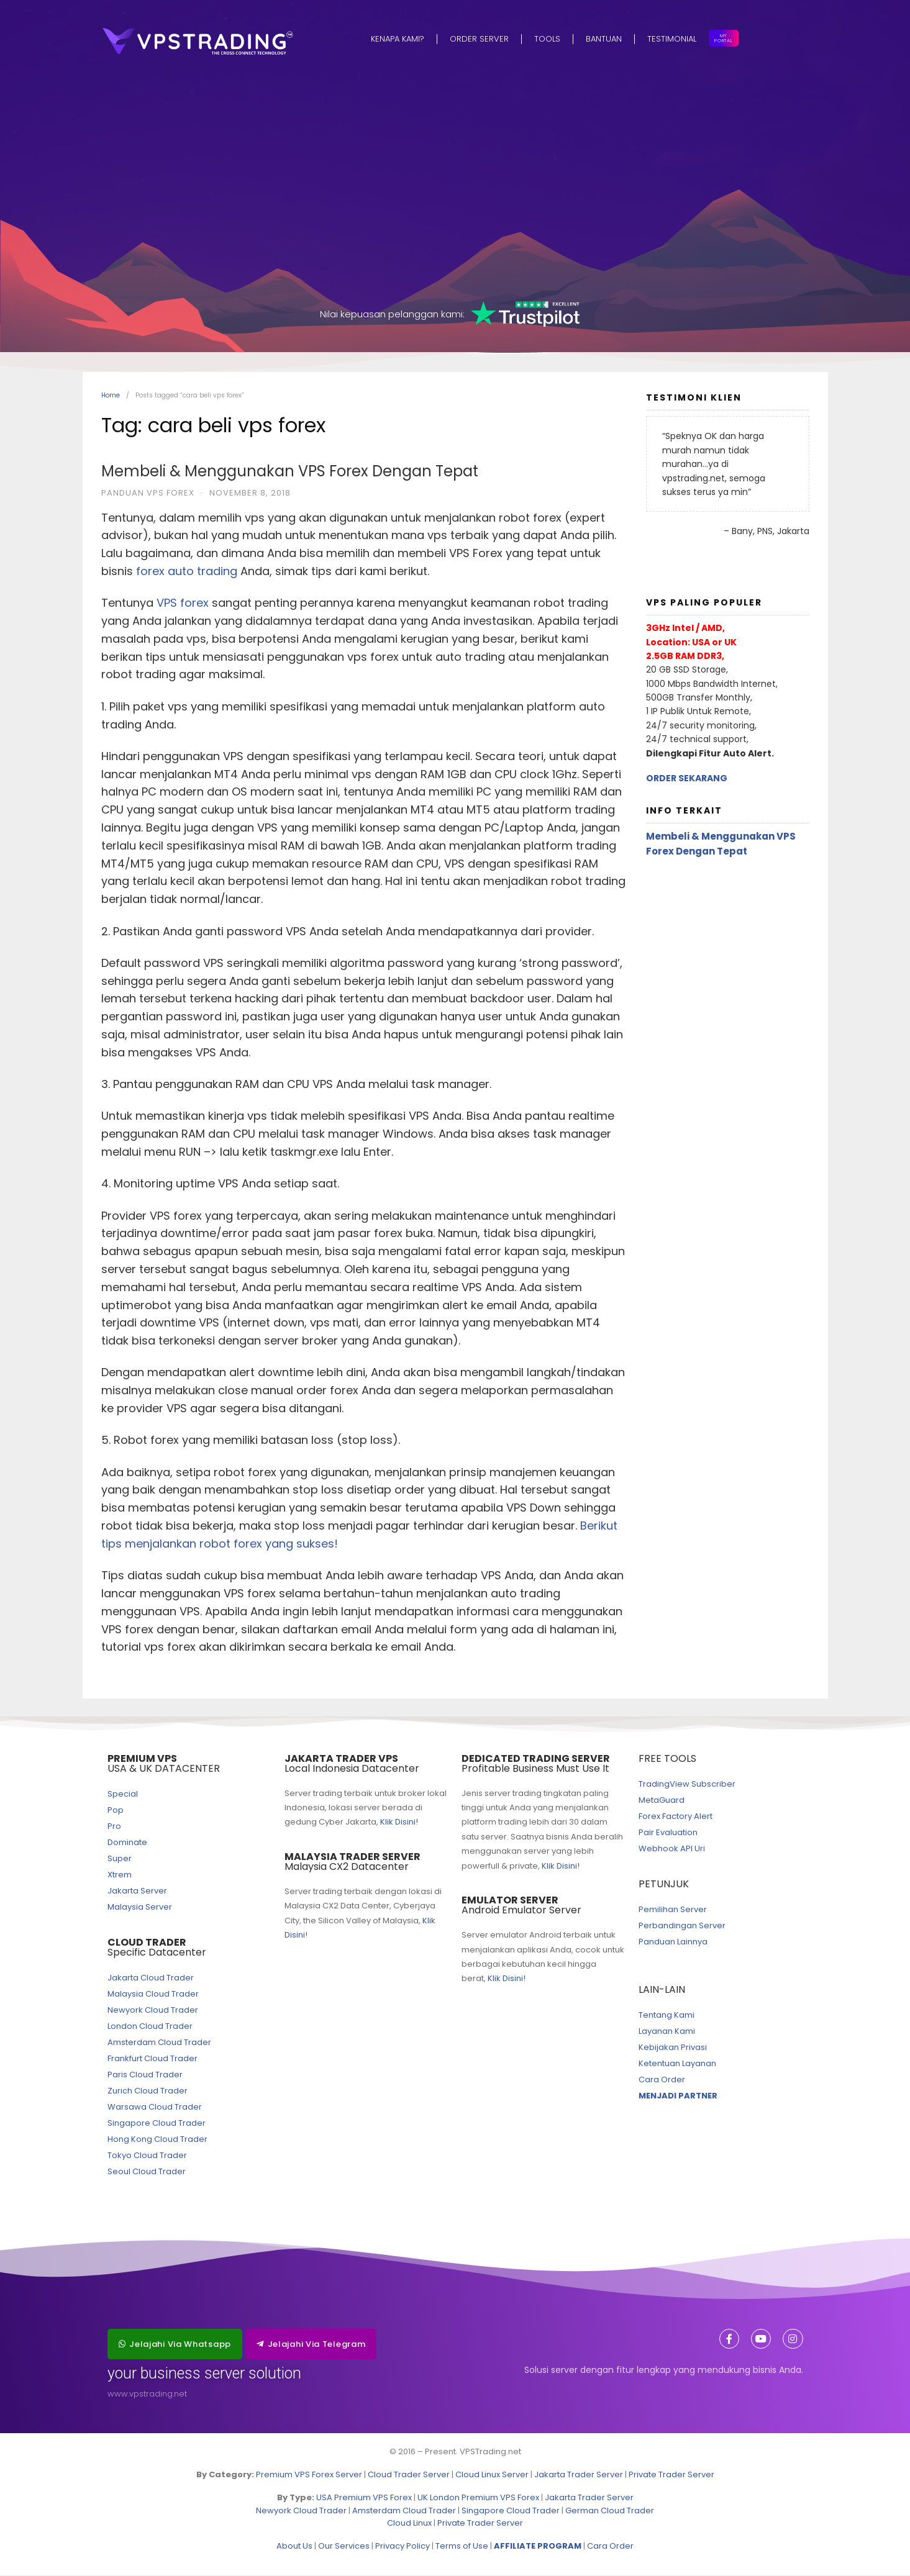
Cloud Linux (409, 2523)
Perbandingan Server (682, 1926)
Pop (115, 1810)
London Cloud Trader (150, 2027)
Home (110, 396)
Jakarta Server (137, 1891)
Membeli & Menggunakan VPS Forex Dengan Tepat (289, 471)
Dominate (127, 1843)
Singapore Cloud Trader (156, 2123)
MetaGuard (662, 1801)
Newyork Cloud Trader (152, 2010)
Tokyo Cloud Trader (147, 2156)
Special (122, 1794)
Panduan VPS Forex (147, 493)
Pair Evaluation (668, 1833)
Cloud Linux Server (492, 2475)
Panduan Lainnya (673, 1942)
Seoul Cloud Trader (146, 2172)
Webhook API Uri (672, 1849)
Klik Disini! (399, 1822)
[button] (174, 2344)
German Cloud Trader (609, 2511)
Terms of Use (461, 2546)
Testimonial (671, 39)
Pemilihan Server (673, 1910)
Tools (547, 39)
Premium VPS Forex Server (309, 2475)
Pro (114, 1827)
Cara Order (662, 2080)
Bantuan (604, 39)
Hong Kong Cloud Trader (157, 2140)
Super (119, 1859)
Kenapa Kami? (397, 39)
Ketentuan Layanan (677, 2064)
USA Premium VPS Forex (364, 2498)
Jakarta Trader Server (578, 2475)
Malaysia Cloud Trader (153, 1994)
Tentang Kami (666, 2015)
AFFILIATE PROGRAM (537, 2546)
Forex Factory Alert (675, 1817)
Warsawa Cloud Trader (154, 2107)
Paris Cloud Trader (145, 2075)
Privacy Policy (402, 2546)
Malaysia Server (139, 1907)
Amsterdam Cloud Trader (159, 2043)
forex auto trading (186, 571)
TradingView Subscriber (687, 1784)
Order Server (479, 39)
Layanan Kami (667, 2032)
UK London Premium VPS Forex (478, 2498)
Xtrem (119, 1875)
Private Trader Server (671, 2475)
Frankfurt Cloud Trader (152, 2059)
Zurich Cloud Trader (147, 2091)
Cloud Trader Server (409, 2475)
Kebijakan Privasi (673, 2048)
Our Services (344, 2546)
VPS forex (183, 603)
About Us (294, 2546)
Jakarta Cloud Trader (150, 1978)
